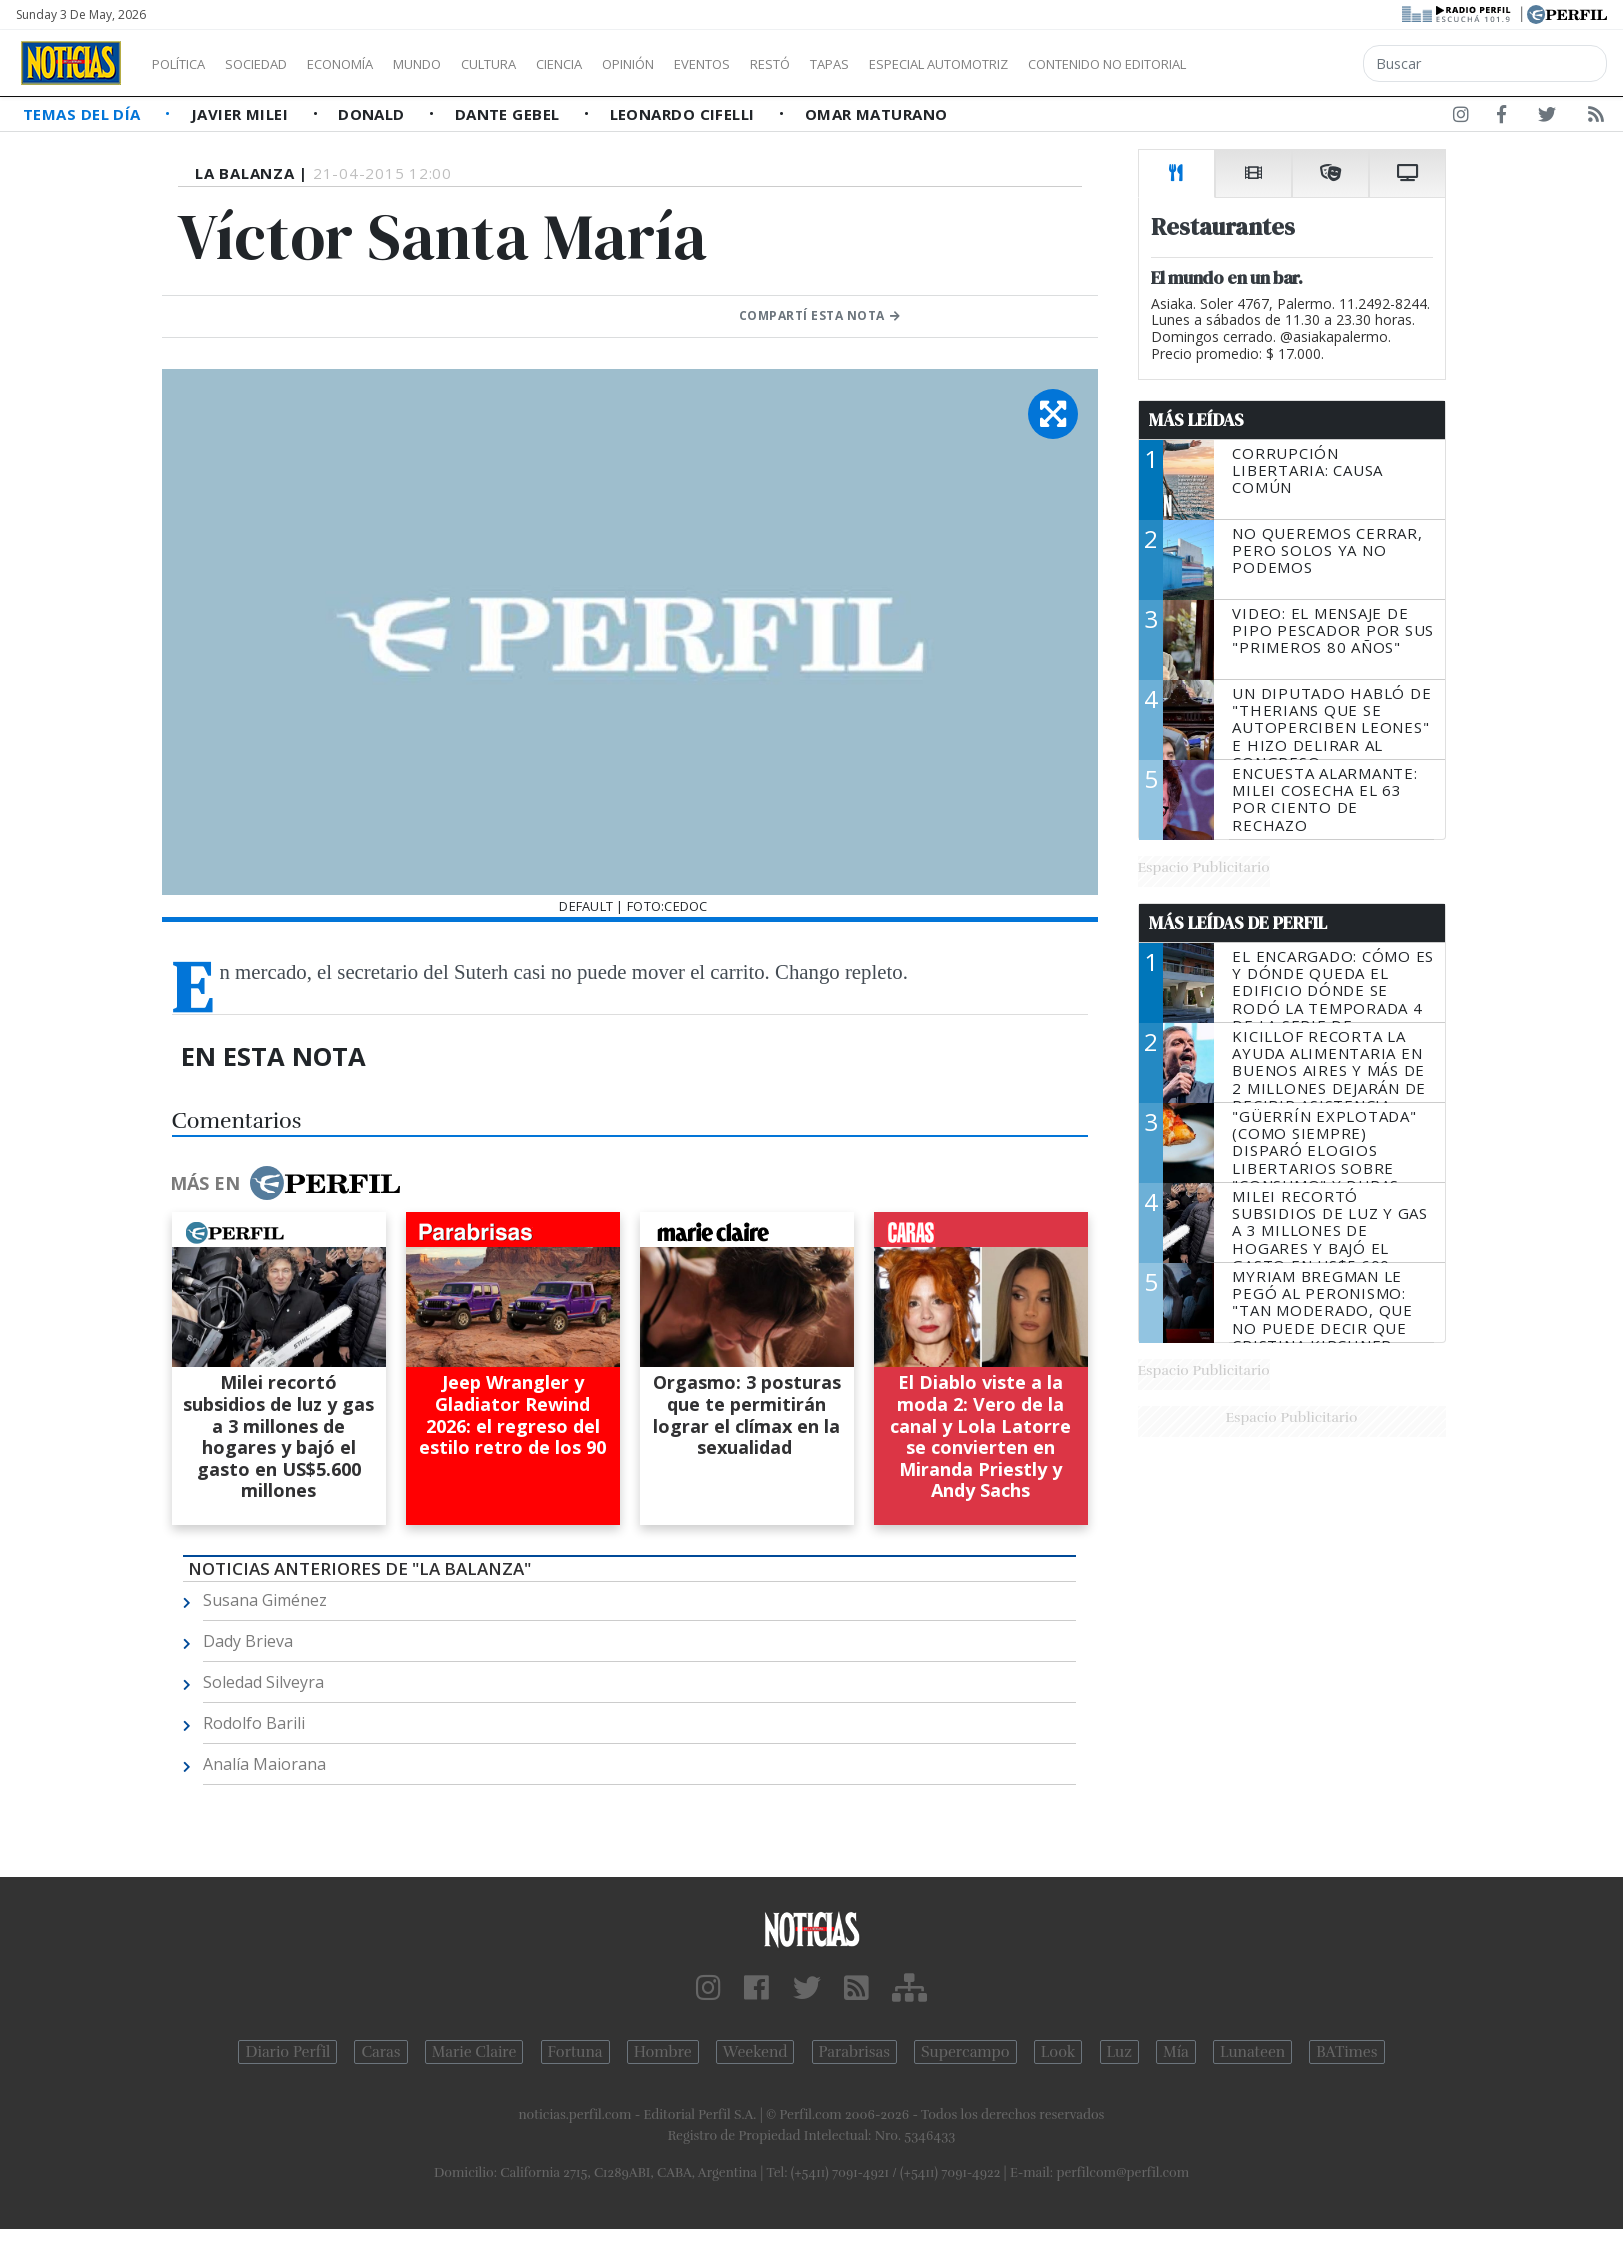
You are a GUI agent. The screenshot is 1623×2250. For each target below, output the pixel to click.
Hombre (663, 2052)
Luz (1119, 2052)
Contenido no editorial (1278, 64)
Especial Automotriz (1072, 64)
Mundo (463, 64)
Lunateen (1252, 2052)
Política (186, 64)
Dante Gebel (509, 114)
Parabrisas (854, 2052)
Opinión (710, 64)
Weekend (755, 2052)
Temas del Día (84, 114)
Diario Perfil (287, 2052)
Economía (374, 64)
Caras (380, 2052)
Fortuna (575, 2052)
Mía (1176, 2052)
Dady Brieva (248, 1641)
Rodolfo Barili (254, 1723)
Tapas (943, 64)
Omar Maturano (876, 114)
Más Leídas (1196, 420)
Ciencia (628, 64)
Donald (373, 114)
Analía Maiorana (264, 1764)
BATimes (1346, 2052)
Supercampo (965, 2052)
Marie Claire (474, 2052)
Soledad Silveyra (263, 1682)
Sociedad (277, 64)
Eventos (797, 64)
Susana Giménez (265, 1600)
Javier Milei (242, 114)
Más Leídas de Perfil (1238, 923)
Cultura (546, 64)
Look (1058, 2052)
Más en (285, 1183)
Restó (875, 64)
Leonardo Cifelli (685, 114)
